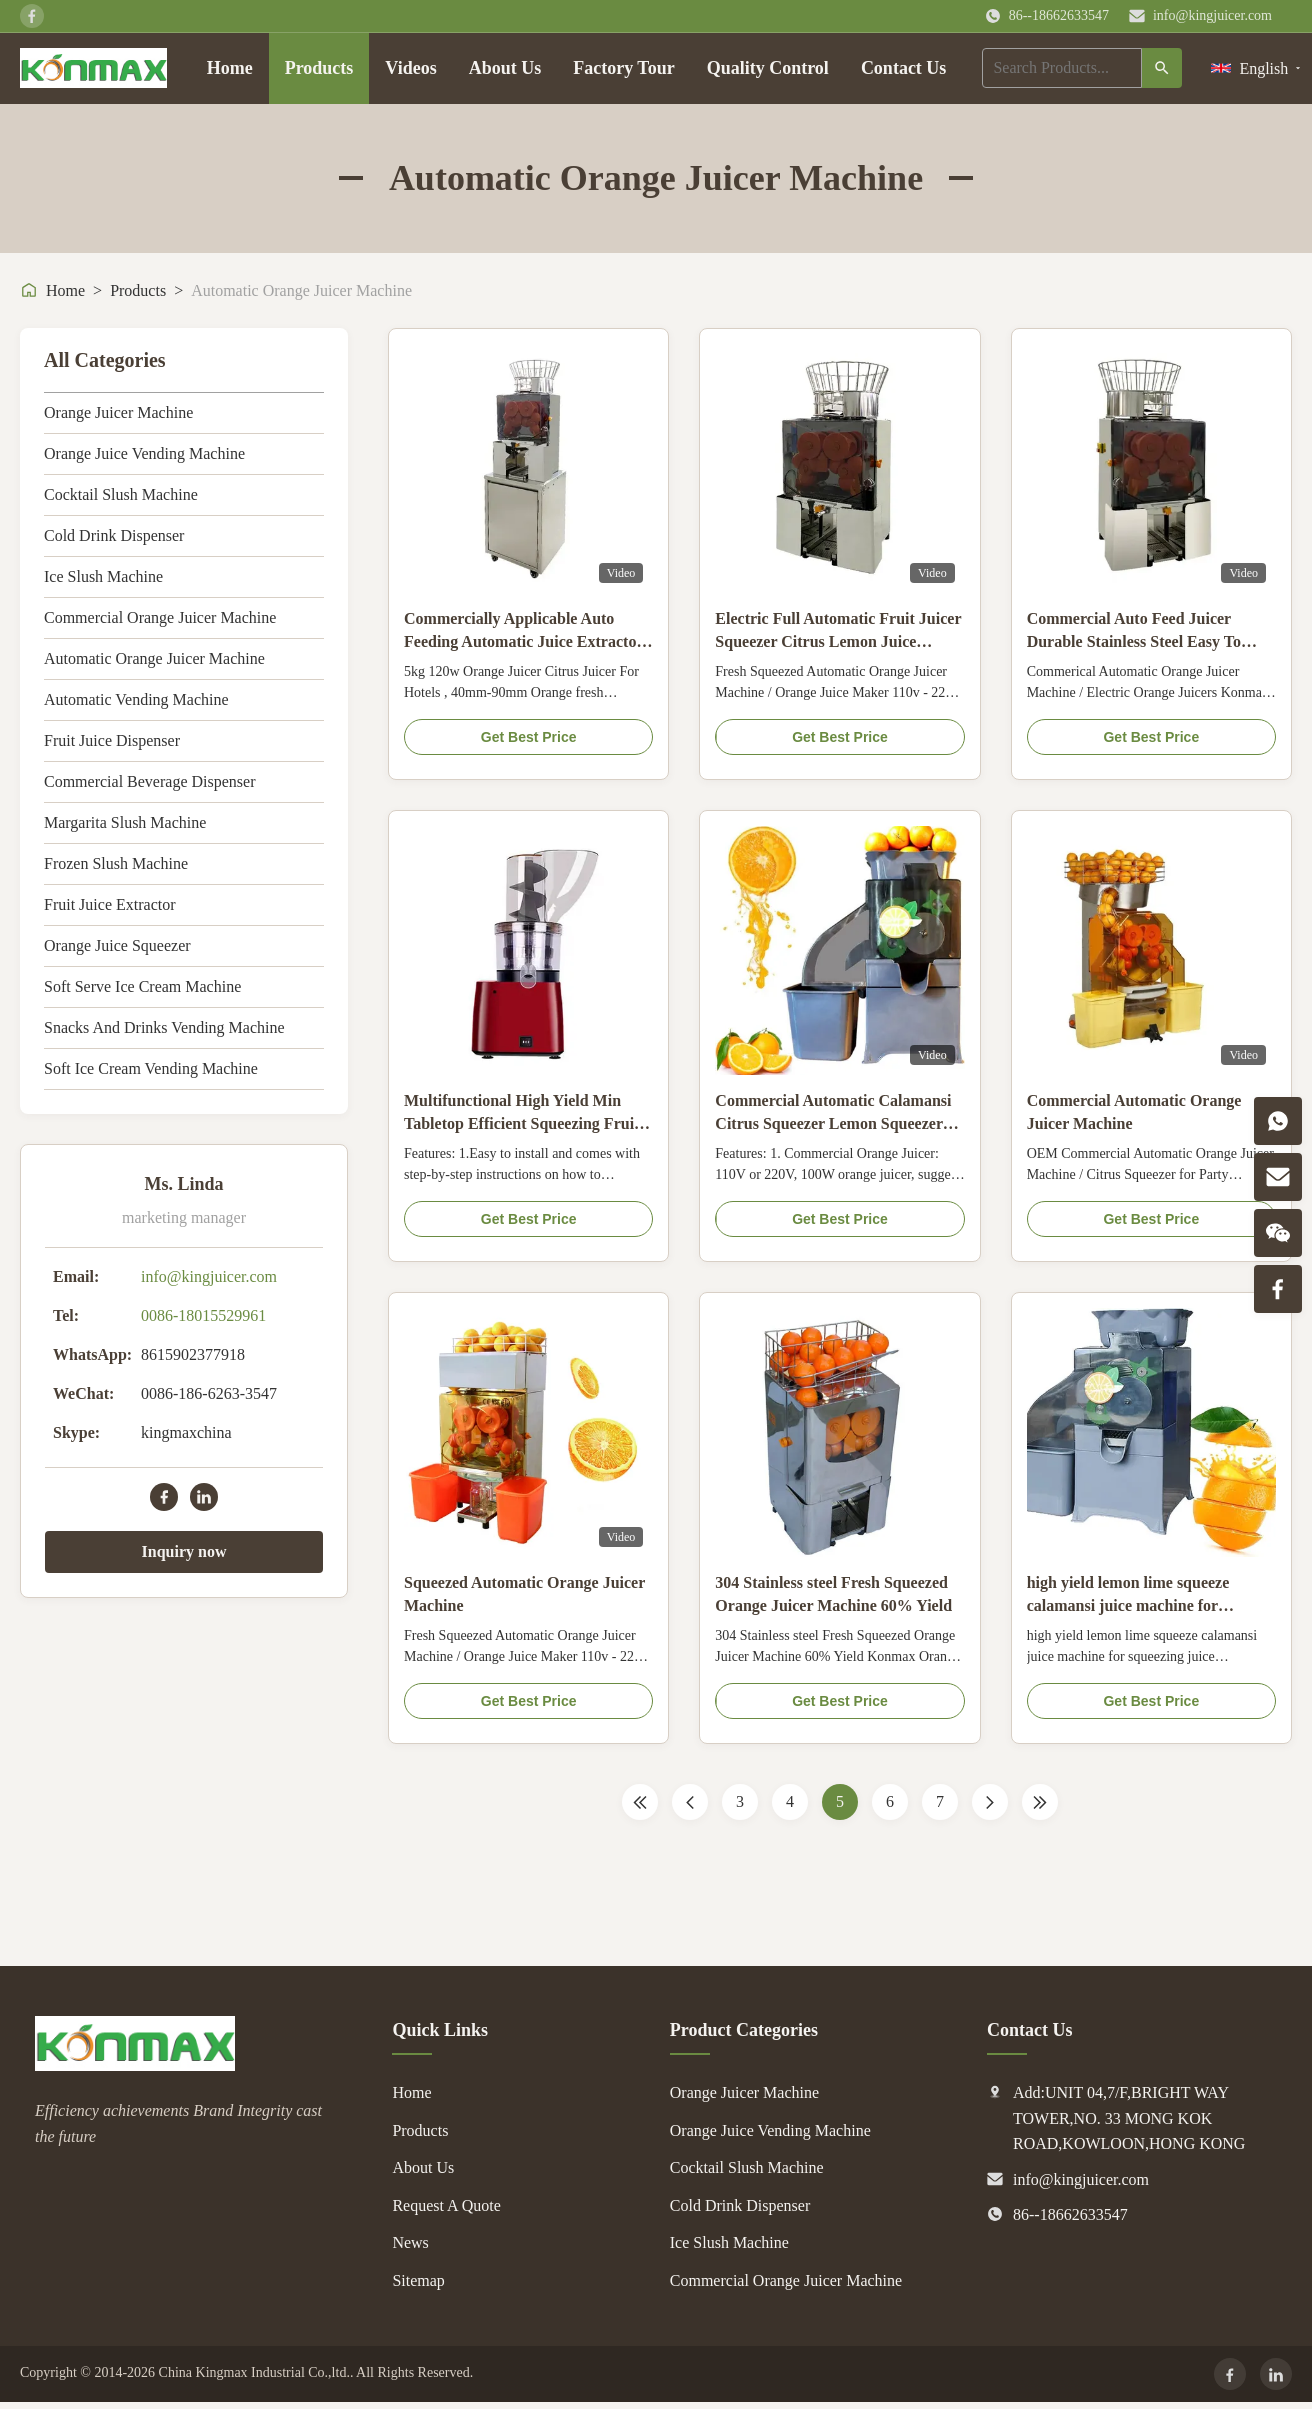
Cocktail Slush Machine (121, 494)
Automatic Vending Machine (136, 699)
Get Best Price (529, 737)
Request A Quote (446, 2205)
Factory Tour (624, 68)
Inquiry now (184, 1551)
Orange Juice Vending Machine (144, 453)
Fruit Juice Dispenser (112, 740)
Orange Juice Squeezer (117, 945)
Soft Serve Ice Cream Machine (142, 986)
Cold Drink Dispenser (114, 535)
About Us (505, 68)
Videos (410, 68)
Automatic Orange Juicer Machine (154, 658)
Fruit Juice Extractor (110, 904)
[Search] (1162, 68)
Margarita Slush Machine (125, 822)
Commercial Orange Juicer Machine (160, 617)
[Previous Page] (690, 1802)
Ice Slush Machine (103, 576)
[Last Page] (1040, 1802)
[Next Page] (990, 1802)
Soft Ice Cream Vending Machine (151, 1068)
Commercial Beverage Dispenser (149, 781)
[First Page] (640, 1802)
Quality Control (768, 68)
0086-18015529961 (203, 1315)
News (410, 2242)
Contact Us (904, 68)
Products (319, 68)
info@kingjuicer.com (1212, 15)
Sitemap (418, 2280)
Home (230, 68)
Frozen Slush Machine (116, 863)
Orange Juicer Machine (118, 412)
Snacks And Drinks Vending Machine (164, 1027)
